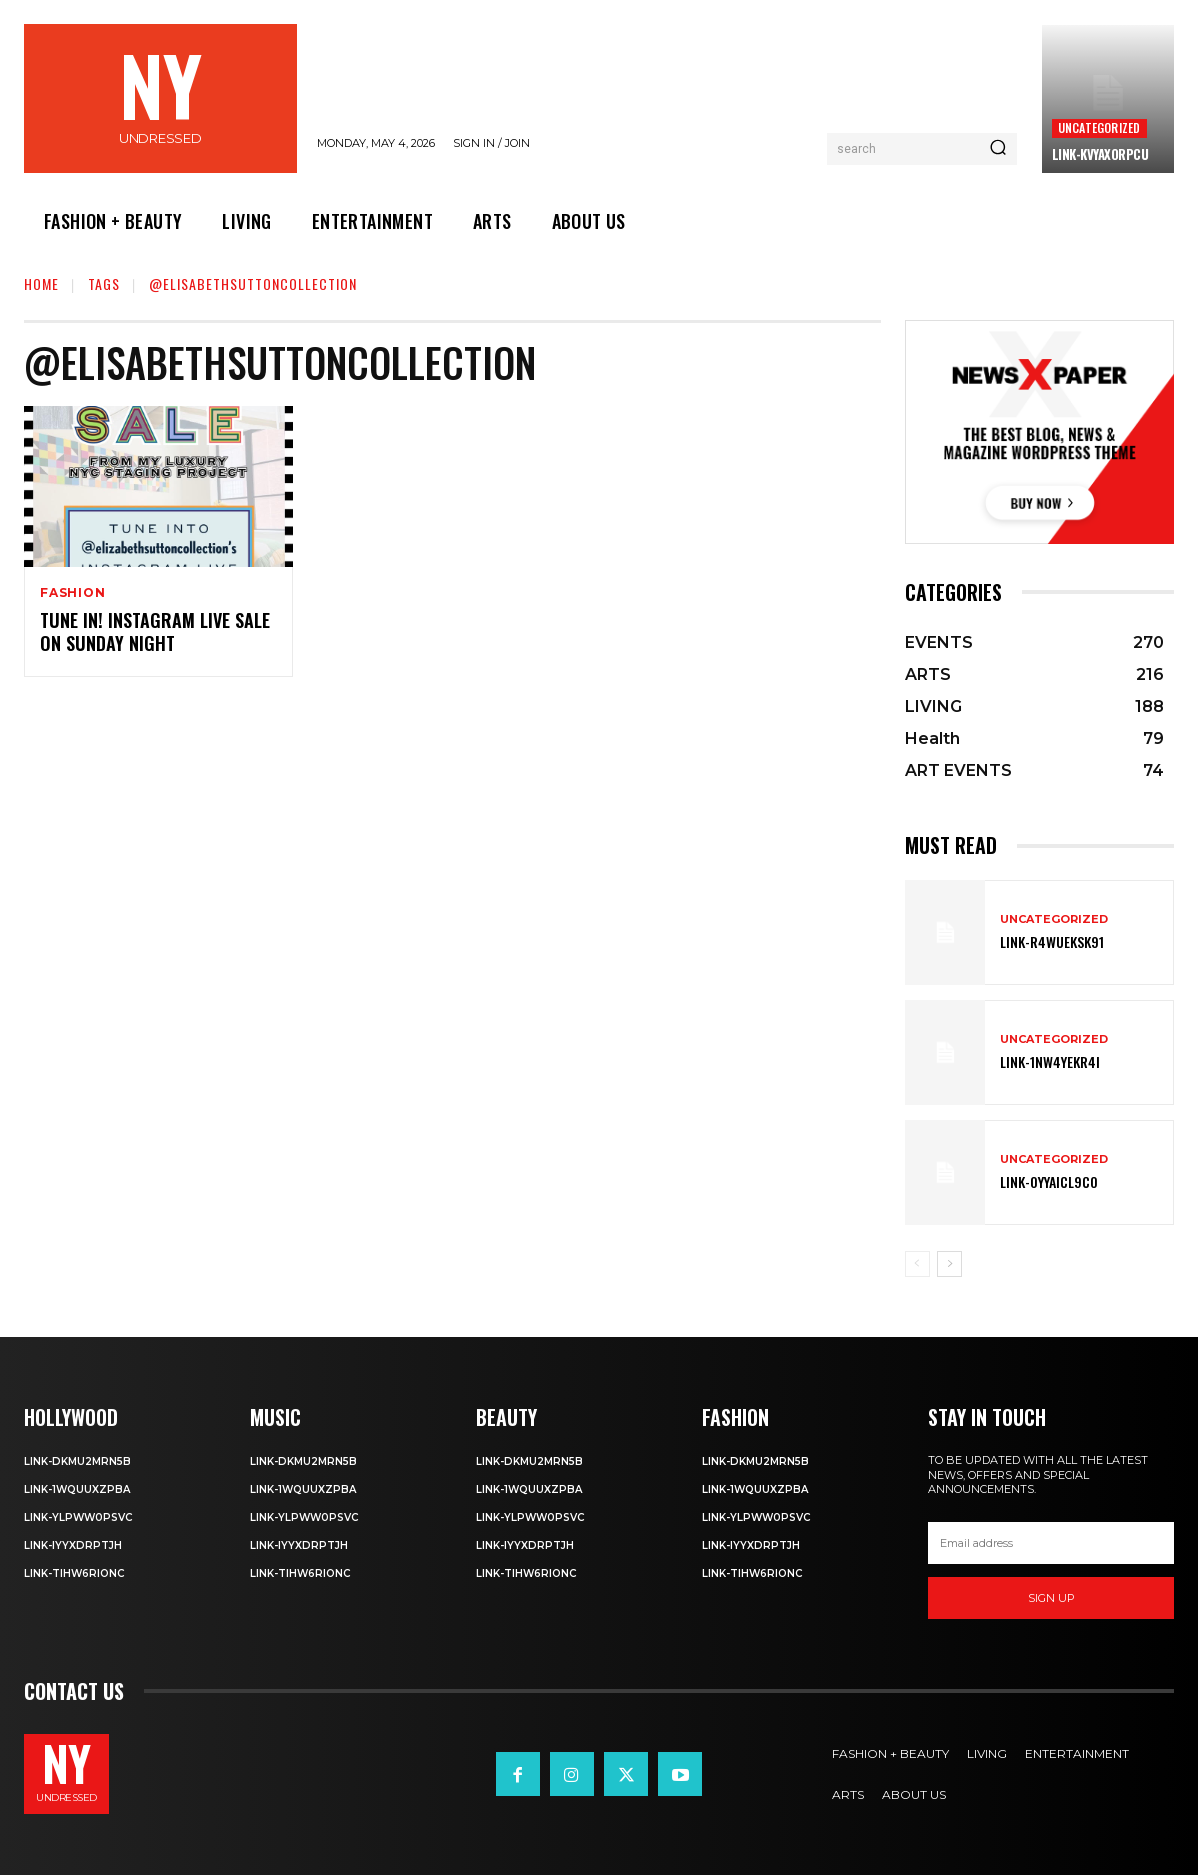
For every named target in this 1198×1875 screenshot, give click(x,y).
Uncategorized (1099, 127)
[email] (1051, 1543)
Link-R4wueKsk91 (1052, 941)
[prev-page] (917, 1264)
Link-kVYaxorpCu (1100, 154)
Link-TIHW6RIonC (74, 1573)
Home (41, 283)
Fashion (73, 593)
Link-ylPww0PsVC (78, 1517)
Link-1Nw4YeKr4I (1050, 1061)
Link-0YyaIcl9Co (1049, 1181)
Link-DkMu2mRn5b (77, 1461)
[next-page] (949, 1264)
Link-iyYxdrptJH (73, 1545)
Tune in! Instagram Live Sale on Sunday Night (155, 631)
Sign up (1051, 1598)
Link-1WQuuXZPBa (77, 1489)
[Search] (998, 149)
